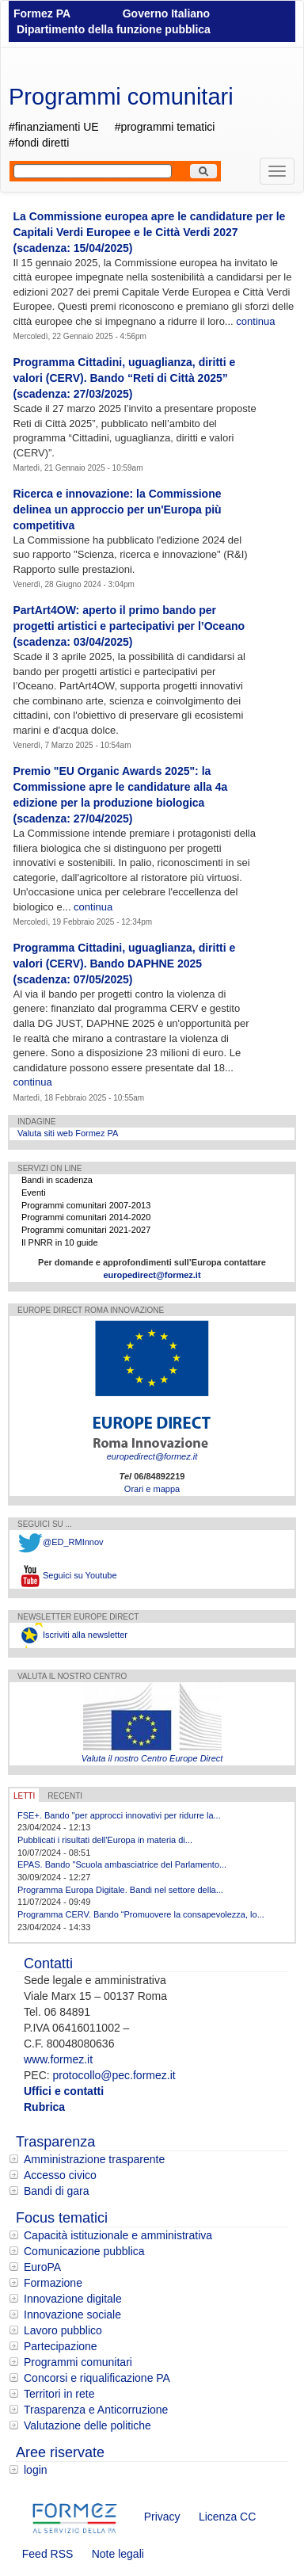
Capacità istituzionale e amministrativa (118, 2235)
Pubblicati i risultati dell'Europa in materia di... (104, 1840)
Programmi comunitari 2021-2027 (85, 1230)
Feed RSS (48, 2553)
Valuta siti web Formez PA (67, 1133)
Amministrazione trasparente (94, 2159)
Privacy (162, 2516)
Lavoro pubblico (63, 2330)
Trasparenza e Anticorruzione (96, 2409)
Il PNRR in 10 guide (59, 1242)
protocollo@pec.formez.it (114, 2075)
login (36, 2469)
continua (255, 321)
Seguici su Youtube (67, 1575)
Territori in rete (59, 2393)
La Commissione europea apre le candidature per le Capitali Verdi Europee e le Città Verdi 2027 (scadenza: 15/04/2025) (149, 232)
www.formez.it (58, 2059)
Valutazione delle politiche (87, 2425)
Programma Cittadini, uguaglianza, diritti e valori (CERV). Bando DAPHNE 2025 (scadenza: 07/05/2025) (124, 963)
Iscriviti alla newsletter (72, 1634)
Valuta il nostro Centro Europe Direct (152, 1758)
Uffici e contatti (64, 2091)
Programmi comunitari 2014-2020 (85, 1217)
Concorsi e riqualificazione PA (97, 2378)
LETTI (24, 1796)
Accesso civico (60, 2175)
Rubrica (44, 2107)
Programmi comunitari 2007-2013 (85, 1205)
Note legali (118, 2553)
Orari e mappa (152, 1489)
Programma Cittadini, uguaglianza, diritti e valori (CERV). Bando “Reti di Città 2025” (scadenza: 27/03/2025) (124, 378)
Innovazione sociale (72, 2314)
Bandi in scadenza (57, 1180)
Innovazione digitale (73, 2298)
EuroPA (42, 2267)
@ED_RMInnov (60, 1542)
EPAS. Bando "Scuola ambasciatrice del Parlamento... (121, 1864)
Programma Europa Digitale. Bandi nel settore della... (120, 1890)
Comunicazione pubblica (84, 2251)
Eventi (33, 1192)
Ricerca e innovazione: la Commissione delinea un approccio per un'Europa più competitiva (117, 509)
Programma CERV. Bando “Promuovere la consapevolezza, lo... (140, 1914)
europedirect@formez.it (151, 1275)
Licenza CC (227, 2516)
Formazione (53, 2282)
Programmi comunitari (121, 96)
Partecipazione (60, 2346)
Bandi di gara (56, 2191)
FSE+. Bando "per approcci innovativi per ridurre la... (119, 1815)
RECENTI (65, 1796)
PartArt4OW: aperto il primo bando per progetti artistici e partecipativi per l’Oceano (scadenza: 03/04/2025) (129, 626)
